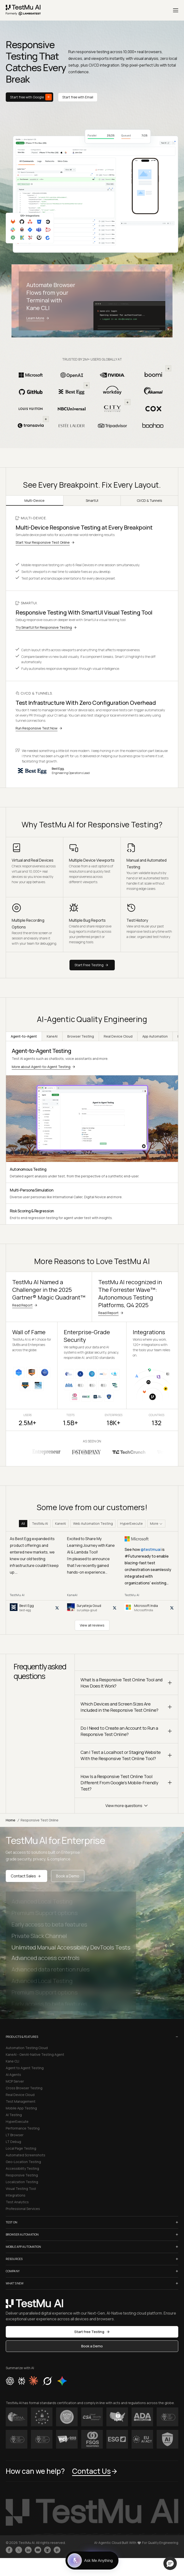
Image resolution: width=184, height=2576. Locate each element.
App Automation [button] (155, 1036)
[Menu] (175, 10)
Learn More (38, 318)
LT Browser (14, 2135)
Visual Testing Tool (21, 2188)
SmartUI (92, 500)
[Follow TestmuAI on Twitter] (18, 2550)
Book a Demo (67, 1876)
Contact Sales (26, 1876)
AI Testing (14, 2115)
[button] (170, 2563)
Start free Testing (92, 2331)
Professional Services (23, 2208)
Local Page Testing (21, 2148)
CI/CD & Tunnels (149, 500)
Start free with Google (31, 97)
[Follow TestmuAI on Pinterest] (57, 2550)
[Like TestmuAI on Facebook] (9, 2550)
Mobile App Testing (21, 2108)
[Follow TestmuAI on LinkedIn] (28, 2550)
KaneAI (60, 1523)
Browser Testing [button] (80, 1036)
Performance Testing (23, 2128)
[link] (23, 10)
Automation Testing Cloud (27, 2047)
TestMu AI (40, 1523)
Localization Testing (22, 2182)
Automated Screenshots (25, 2155)
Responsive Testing (22, 2175)
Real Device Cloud (20, 2094)
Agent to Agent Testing (25, 2068)
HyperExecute (131, 1523)
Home (10, 1820)
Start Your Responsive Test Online (46, 542)
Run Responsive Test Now (40, 728)
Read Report (25, 1305)
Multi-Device (34, 502)
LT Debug (13, 2141)
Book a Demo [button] (92, 2346)
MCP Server (15, 2081)
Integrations (15, 2195)
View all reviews (92, 1625)
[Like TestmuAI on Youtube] (37, 2550)
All (23, 1523)
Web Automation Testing (93, 1523)
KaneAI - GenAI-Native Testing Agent (35, 2054)
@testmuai (151, 1549)
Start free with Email (77, 97)
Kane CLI (12, 2061)
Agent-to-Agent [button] (24, 1037)
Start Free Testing (92, 965)
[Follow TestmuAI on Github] (47, 2550)
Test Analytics (17, 2202)
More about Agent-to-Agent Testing (44, 1066)
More (156, 1523)
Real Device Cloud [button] (118, 1036)
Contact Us (95, 2471)
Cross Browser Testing (24, 2088)
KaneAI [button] (52, 1036)
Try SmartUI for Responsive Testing (47, 627)
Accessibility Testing (22, 2168)
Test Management (20, 2101)
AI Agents (13, 2074)
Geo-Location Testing (23, 2161)
